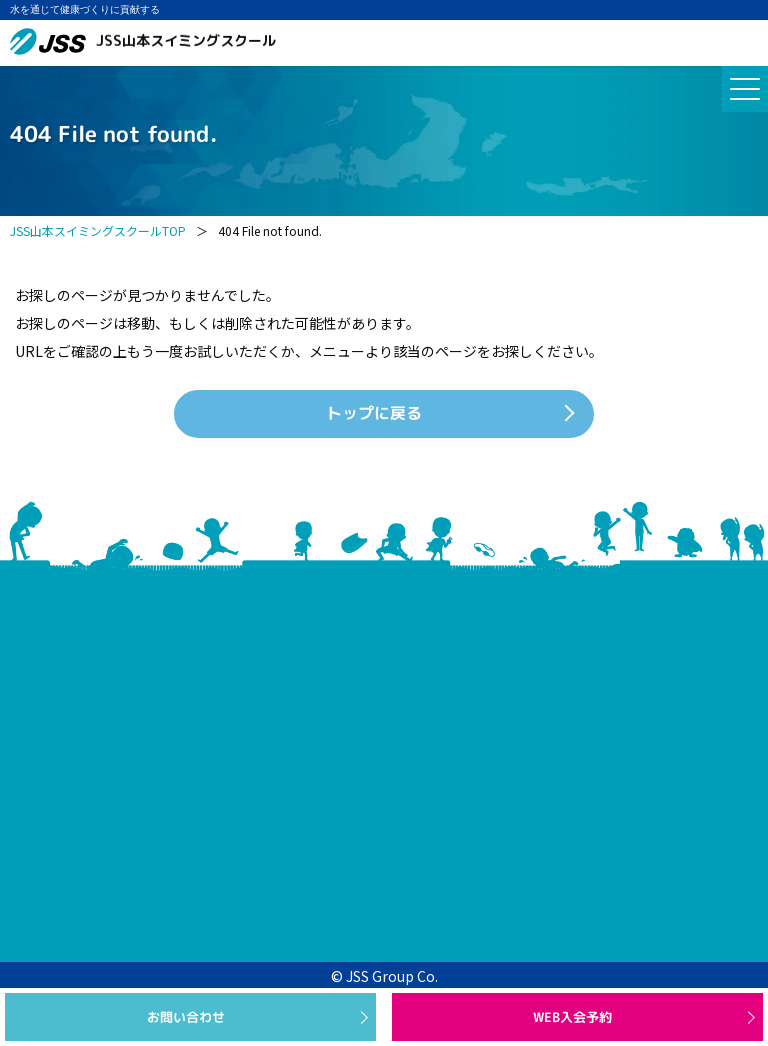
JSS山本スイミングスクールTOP (98, 230)
